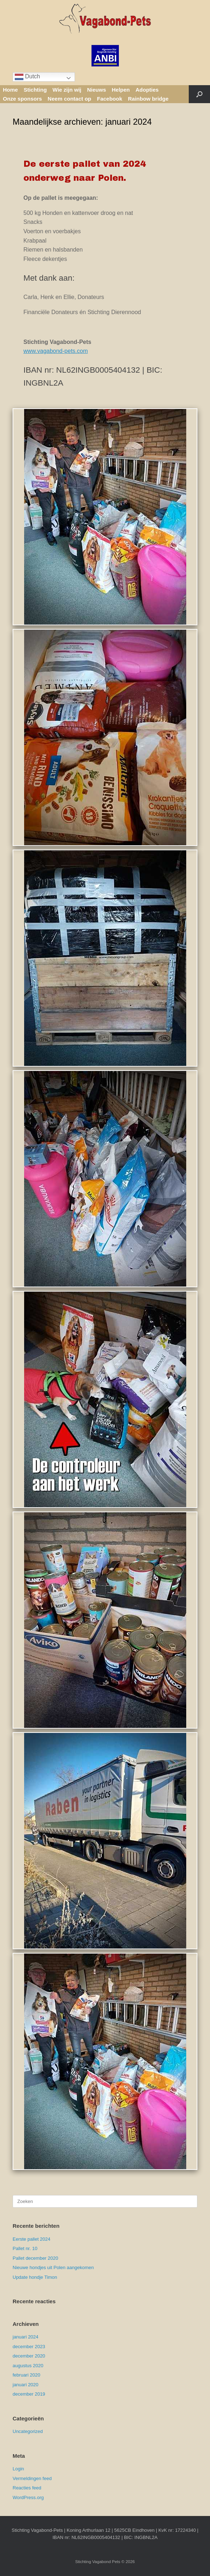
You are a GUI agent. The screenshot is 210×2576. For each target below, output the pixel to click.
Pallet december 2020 (35, 2258)
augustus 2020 (28, 2365)
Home (10, 90)
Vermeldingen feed (32, 2478)
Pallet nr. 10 (25, 2248)
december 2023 (29, 2346)
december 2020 (29, 2356)
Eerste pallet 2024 (31, 2239)
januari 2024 (26, 2337)
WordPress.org (28, 2497)
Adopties (146, 90)
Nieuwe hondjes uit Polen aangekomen (53, 2267)
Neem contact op (69, 99)
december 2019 (29, 2394)
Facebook (109, 99)
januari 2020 (26, 2384)
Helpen (121, 90)
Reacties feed (27, 2487)
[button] (199, 94)
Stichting (35, 90)
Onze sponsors (22, 99)
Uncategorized (28, 2431)
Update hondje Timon (35, 2277)
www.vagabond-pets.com (55, 351)
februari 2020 (26, 2375)
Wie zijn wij (67, 90)
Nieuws (96, 90)
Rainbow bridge (148, 99)
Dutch (27, 76)
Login (18, 2468)
